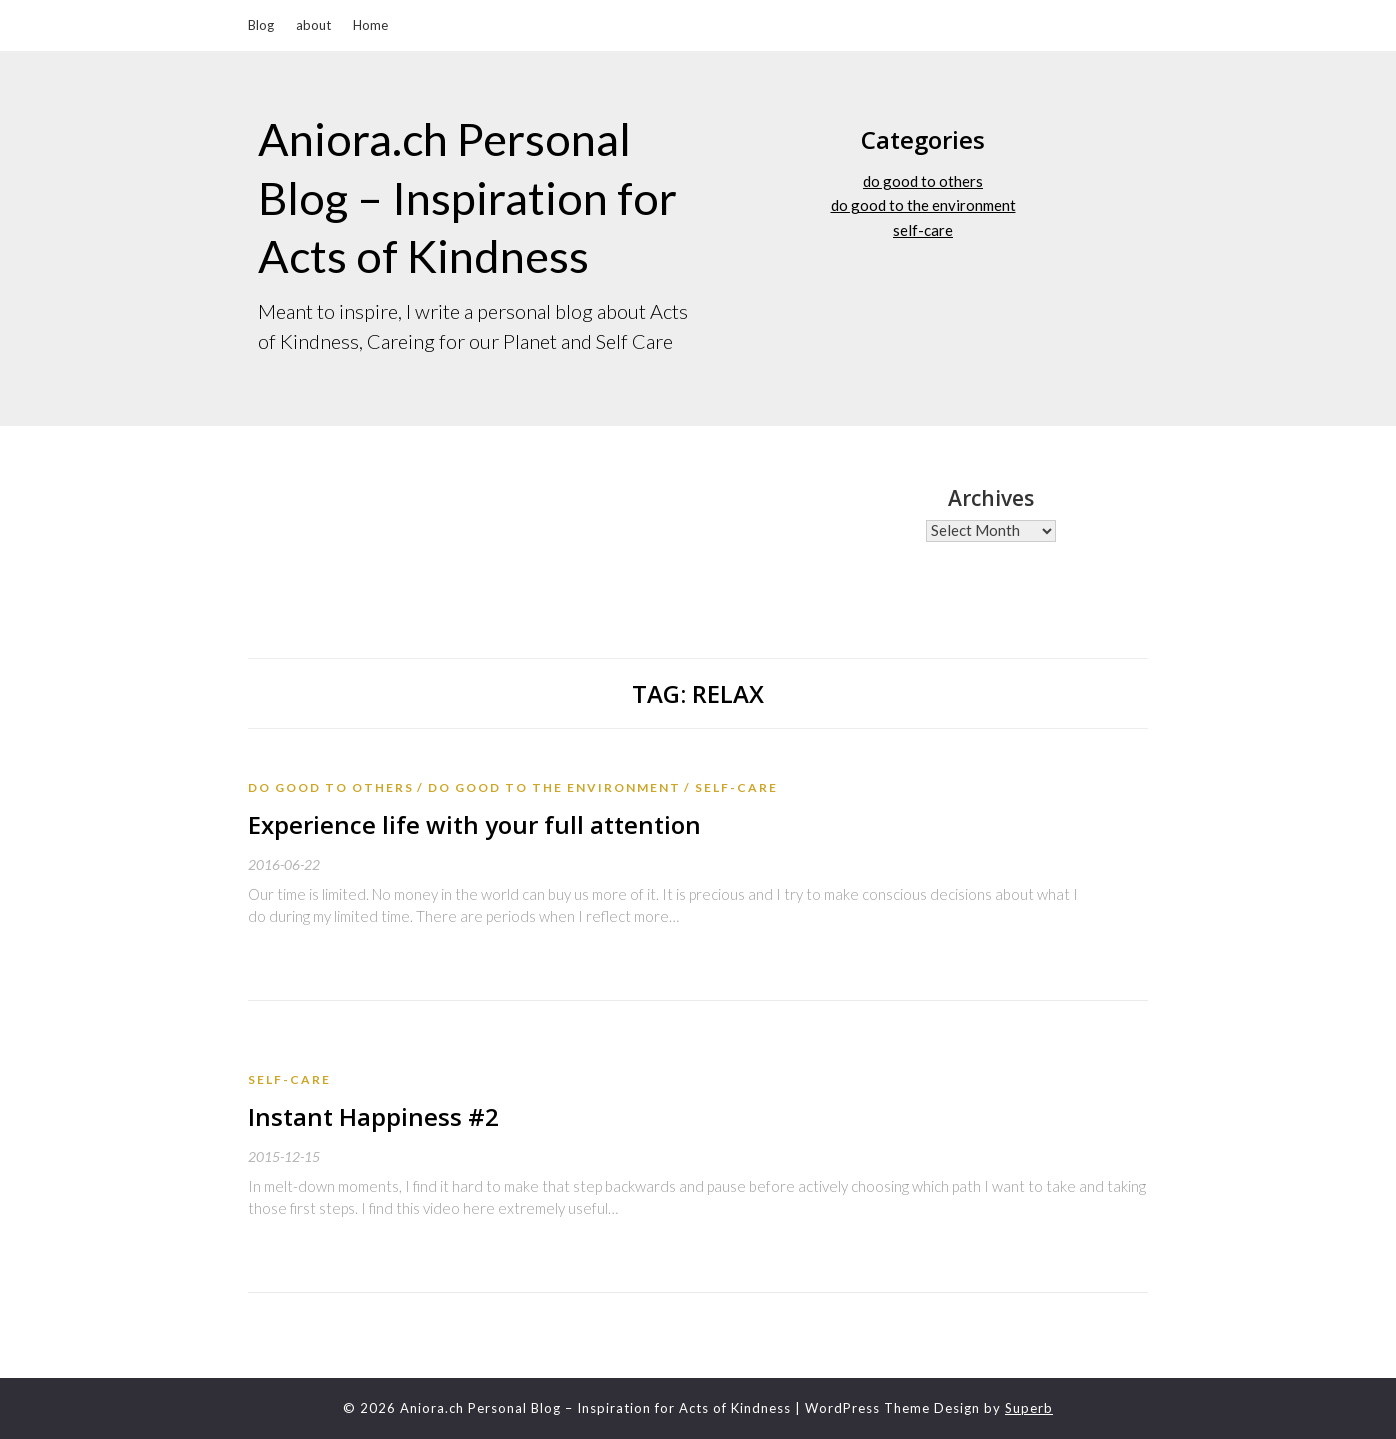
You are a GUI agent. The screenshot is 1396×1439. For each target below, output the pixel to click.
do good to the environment (923, 205)
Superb (1029, 1408)
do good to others (923, 181)
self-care (923, 230)
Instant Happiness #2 (373, 1116)
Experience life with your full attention (474, 824)
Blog (261, 25)
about (313, 25)
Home (370, 25)
